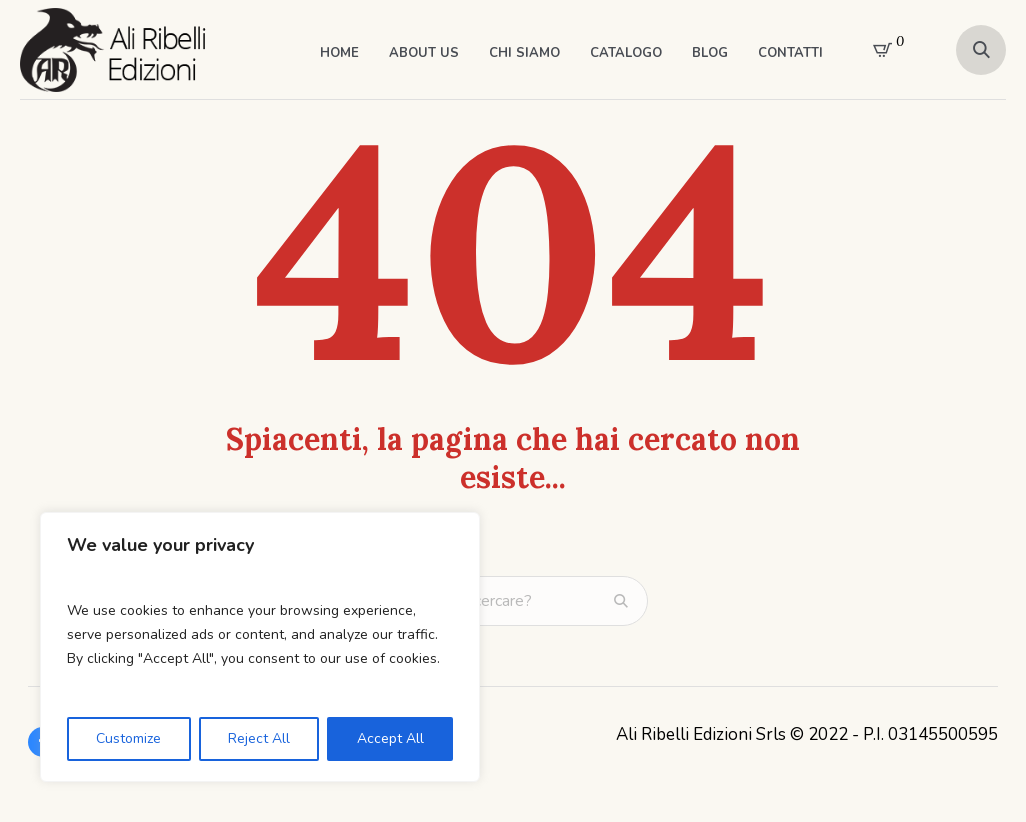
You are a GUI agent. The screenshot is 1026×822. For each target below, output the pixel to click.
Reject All (259, 738)
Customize (128, 738)
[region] (260, 647)
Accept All (390, 738)
